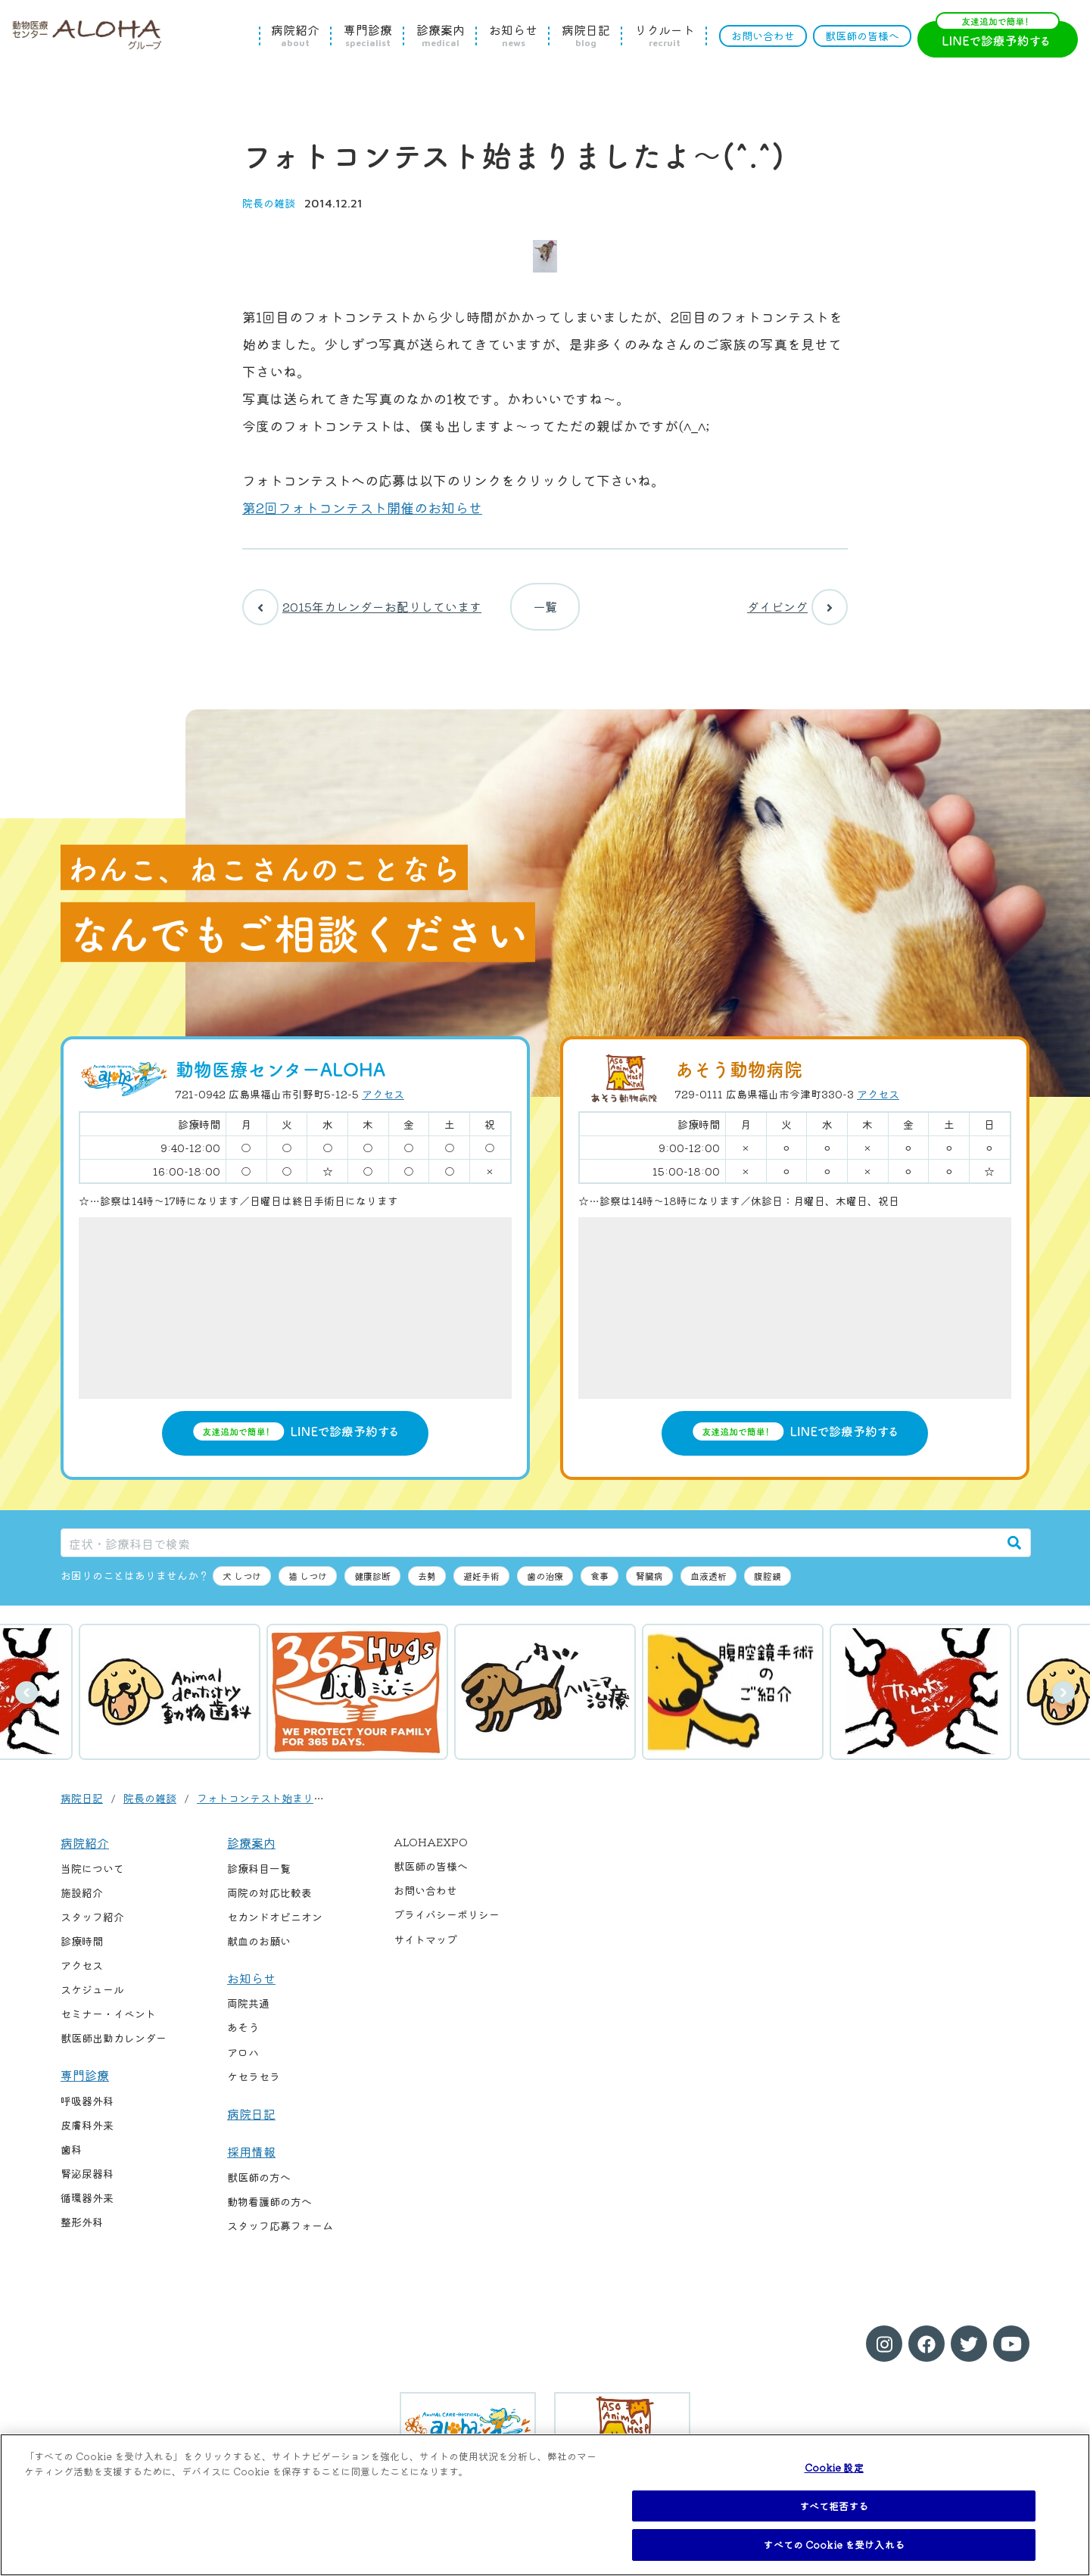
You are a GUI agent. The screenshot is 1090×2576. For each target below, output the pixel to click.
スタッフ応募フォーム (280, 2238)
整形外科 (82, 2234)
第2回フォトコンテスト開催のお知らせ (362, 507)
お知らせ (513, 35)
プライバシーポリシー (447, 1927)
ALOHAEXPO (431, 1854)
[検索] (1014, 1555)
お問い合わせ (763, 35)
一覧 (545, 613)
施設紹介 (82, 1905)
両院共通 (248, 2015)
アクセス (383, 1106)
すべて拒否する (834, 2506)
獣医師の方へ (259, 2189)
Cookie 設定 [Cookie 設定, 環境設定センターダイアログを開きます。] (834, 2467)
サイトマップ (425, 1951)
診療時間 (82, 1953)
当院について (92, 1880)
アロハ (243, 2064)
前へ (26, 1705)
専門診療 (368, 35)
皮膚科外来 (87, 2137)
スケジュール (92, 2002)
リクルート (664, 35)
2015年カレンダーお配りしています (361, 613)
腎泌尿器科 (87, 2186)
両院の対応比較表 (269, 1905)
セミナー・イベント (108, 2026)
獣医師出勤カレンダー (114, 2050)
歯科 (71, 2162)
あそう (243, 2040)
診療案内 (440, 35)
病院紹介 (295, 35)
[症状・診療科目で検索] (529, 1555)
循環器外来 (87, 2210)
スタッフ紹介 (92, 1929)
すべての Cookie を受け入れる (833, 2544)
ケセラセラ (253, 2089)
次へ (1063, 1705)
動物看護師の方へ (269, 2213)
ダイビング (797, 613)
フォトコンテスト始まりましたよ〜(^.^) (293, 1810)
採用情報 (251, 2164)
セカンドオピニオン (274, 1929)
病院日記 (586, 35)
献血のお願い (259, 1953)
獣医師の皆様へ (862, 35)
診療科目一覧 (259, 1880)
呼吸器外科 (87, 2113)
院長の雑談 (268, 202)
